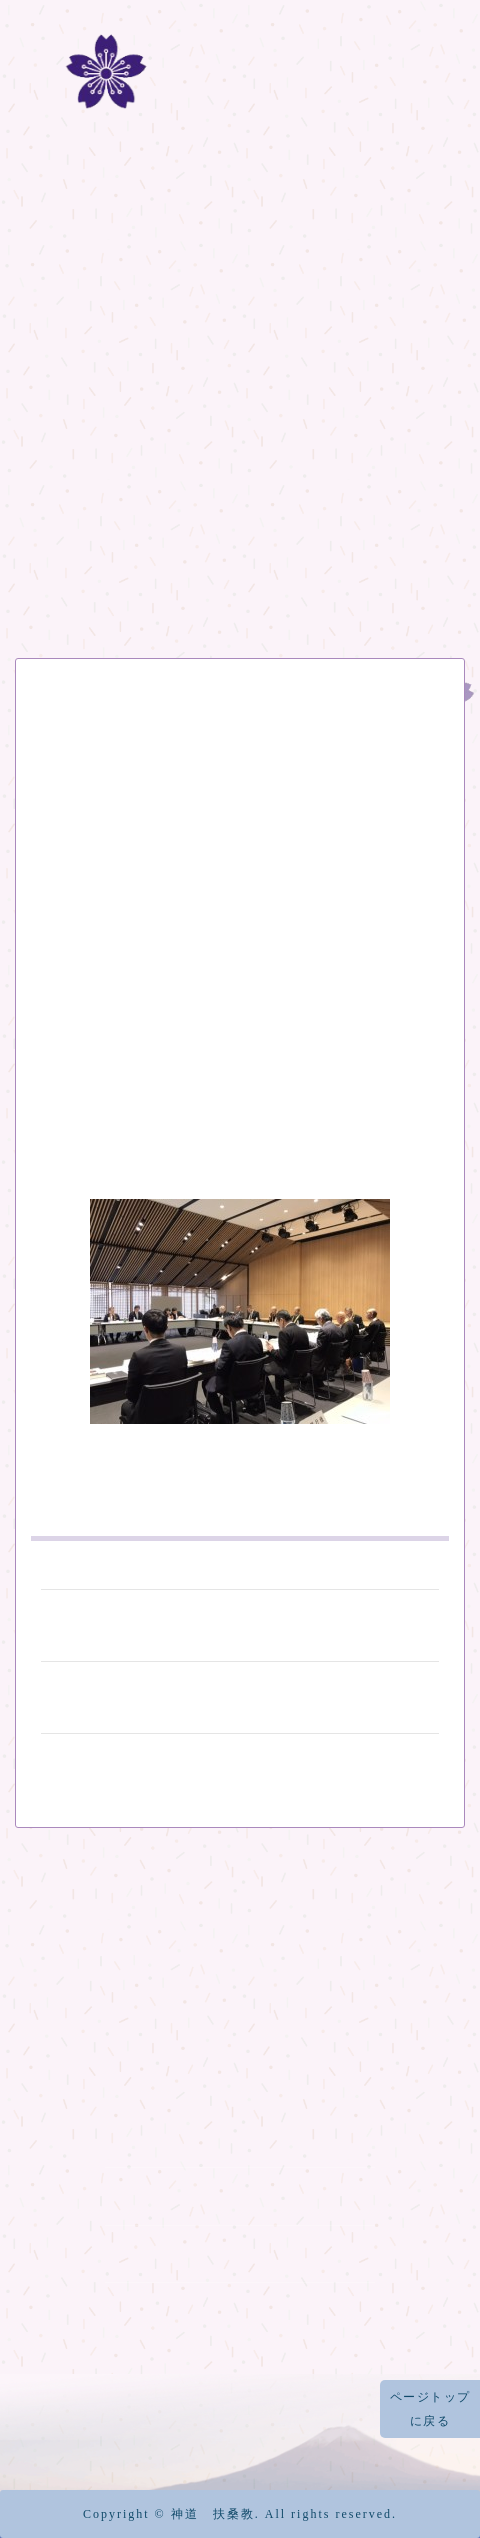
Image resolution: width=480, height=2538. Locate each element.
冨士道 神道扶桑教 (240, 127)
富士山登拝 (240, 410)
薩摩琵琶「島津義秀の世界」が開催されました (240, 1696)
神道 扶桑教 (213, 2514)
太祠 (240, 2195)
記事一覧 (240, 581)
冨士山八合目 (240, 467)
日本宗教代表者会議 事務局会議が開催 (224, 767)
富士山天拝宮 (240, 2253)
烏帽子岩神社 (240, 2310)
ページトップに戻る (430, 2409)
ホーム (240, 297)
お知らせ (58, 726)
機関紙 (240, 524)
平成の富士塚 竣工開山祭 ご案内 (240, 1624)
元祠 (240, 2137)
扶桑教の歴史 (240, 354)
